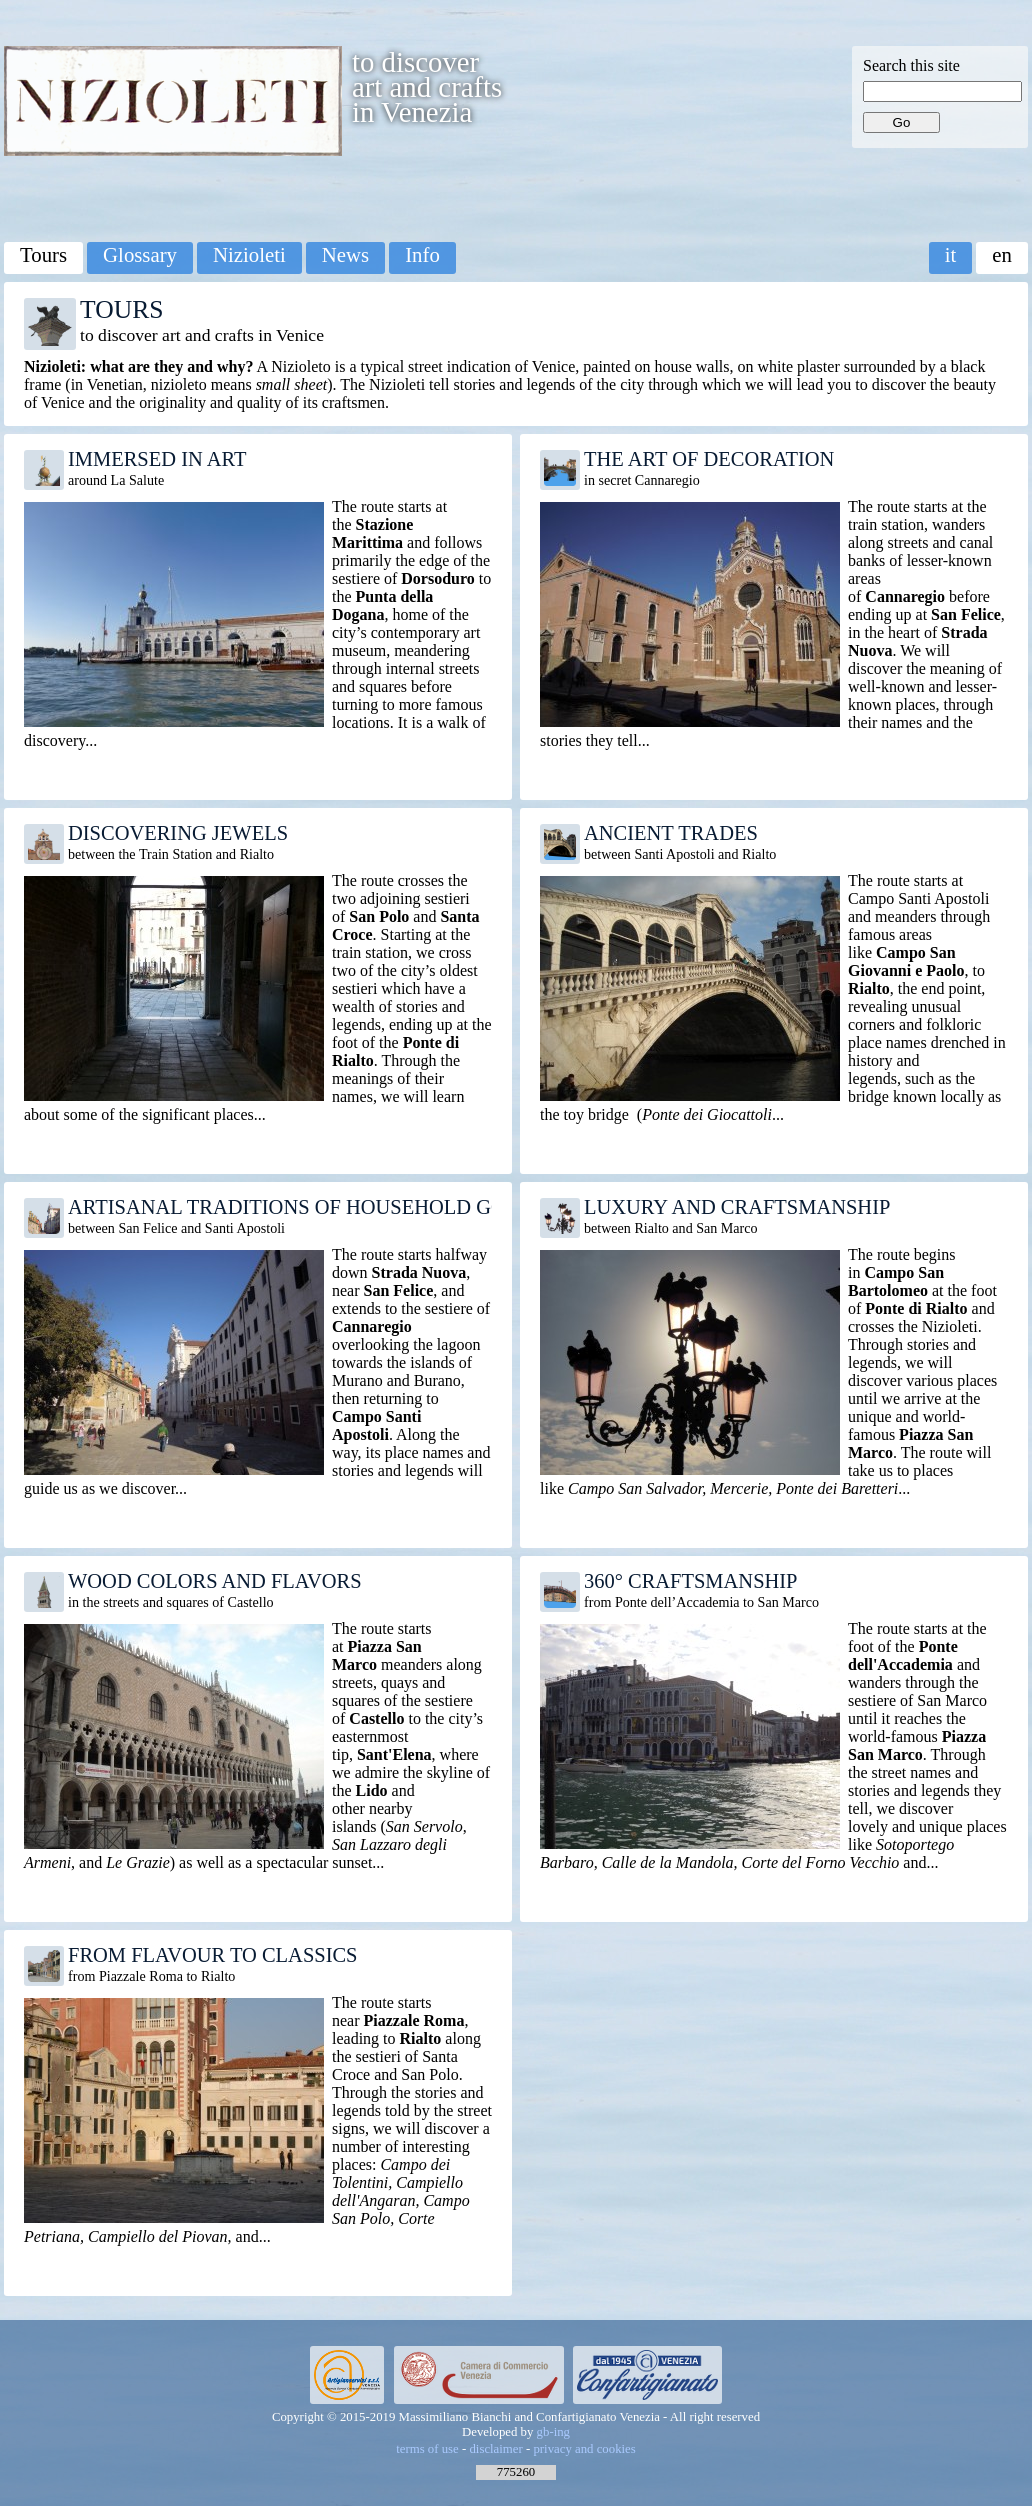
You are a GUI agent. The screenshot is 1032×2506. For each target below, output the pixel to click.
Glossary (140, 254)
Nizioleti (249, 254)
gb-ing (553, 2432)
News (345, 254)
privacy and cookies (584, 2449)
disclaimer (495, 2449)
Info (422, 254)
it (951, 254)
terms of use (427, 2449)
